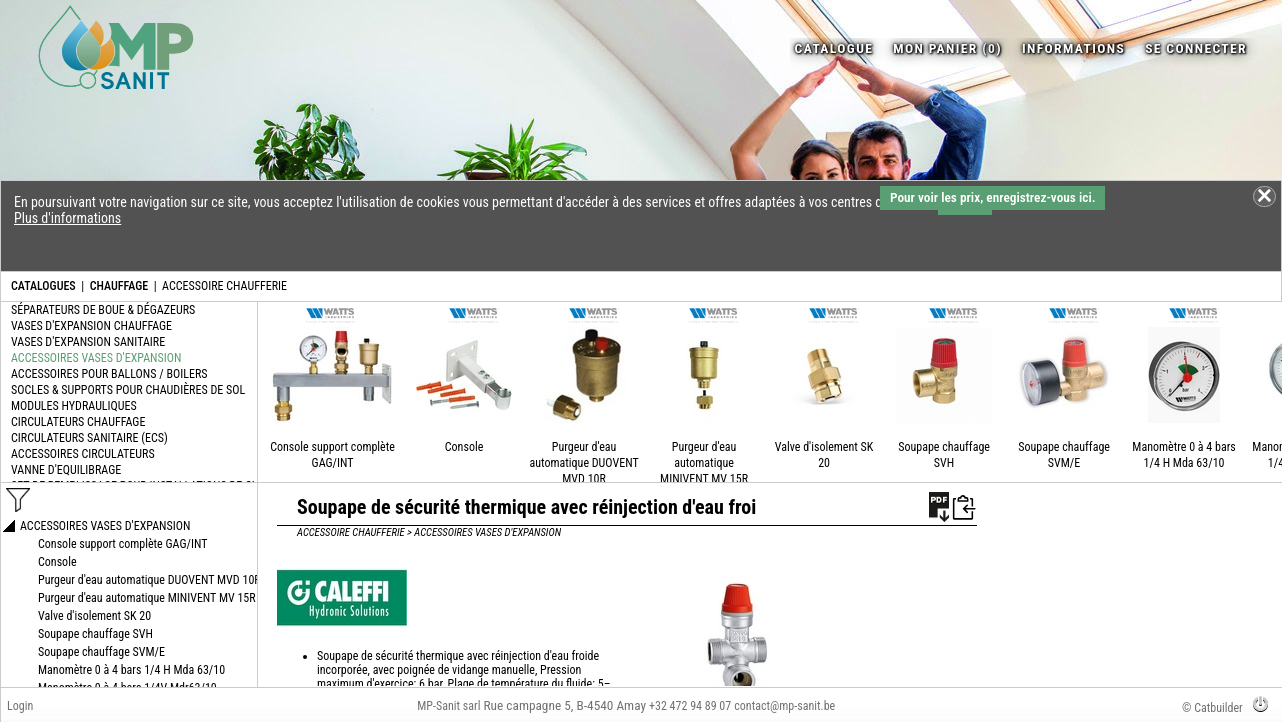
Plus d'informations (67, 218)
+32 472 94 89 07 (690, 706)
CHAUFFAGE (119, 286)
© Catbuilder (1212, 708)
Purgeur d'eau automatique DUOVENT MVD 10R (583, 463)
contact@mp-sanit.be (784, 706)
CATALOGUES (43, 286)
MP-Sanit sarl (448, 706)
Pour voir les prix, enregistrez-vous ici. (992, 197)
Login (20, 706)
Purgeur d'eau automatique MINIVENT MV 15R (704, 463)
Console (464, 447)
